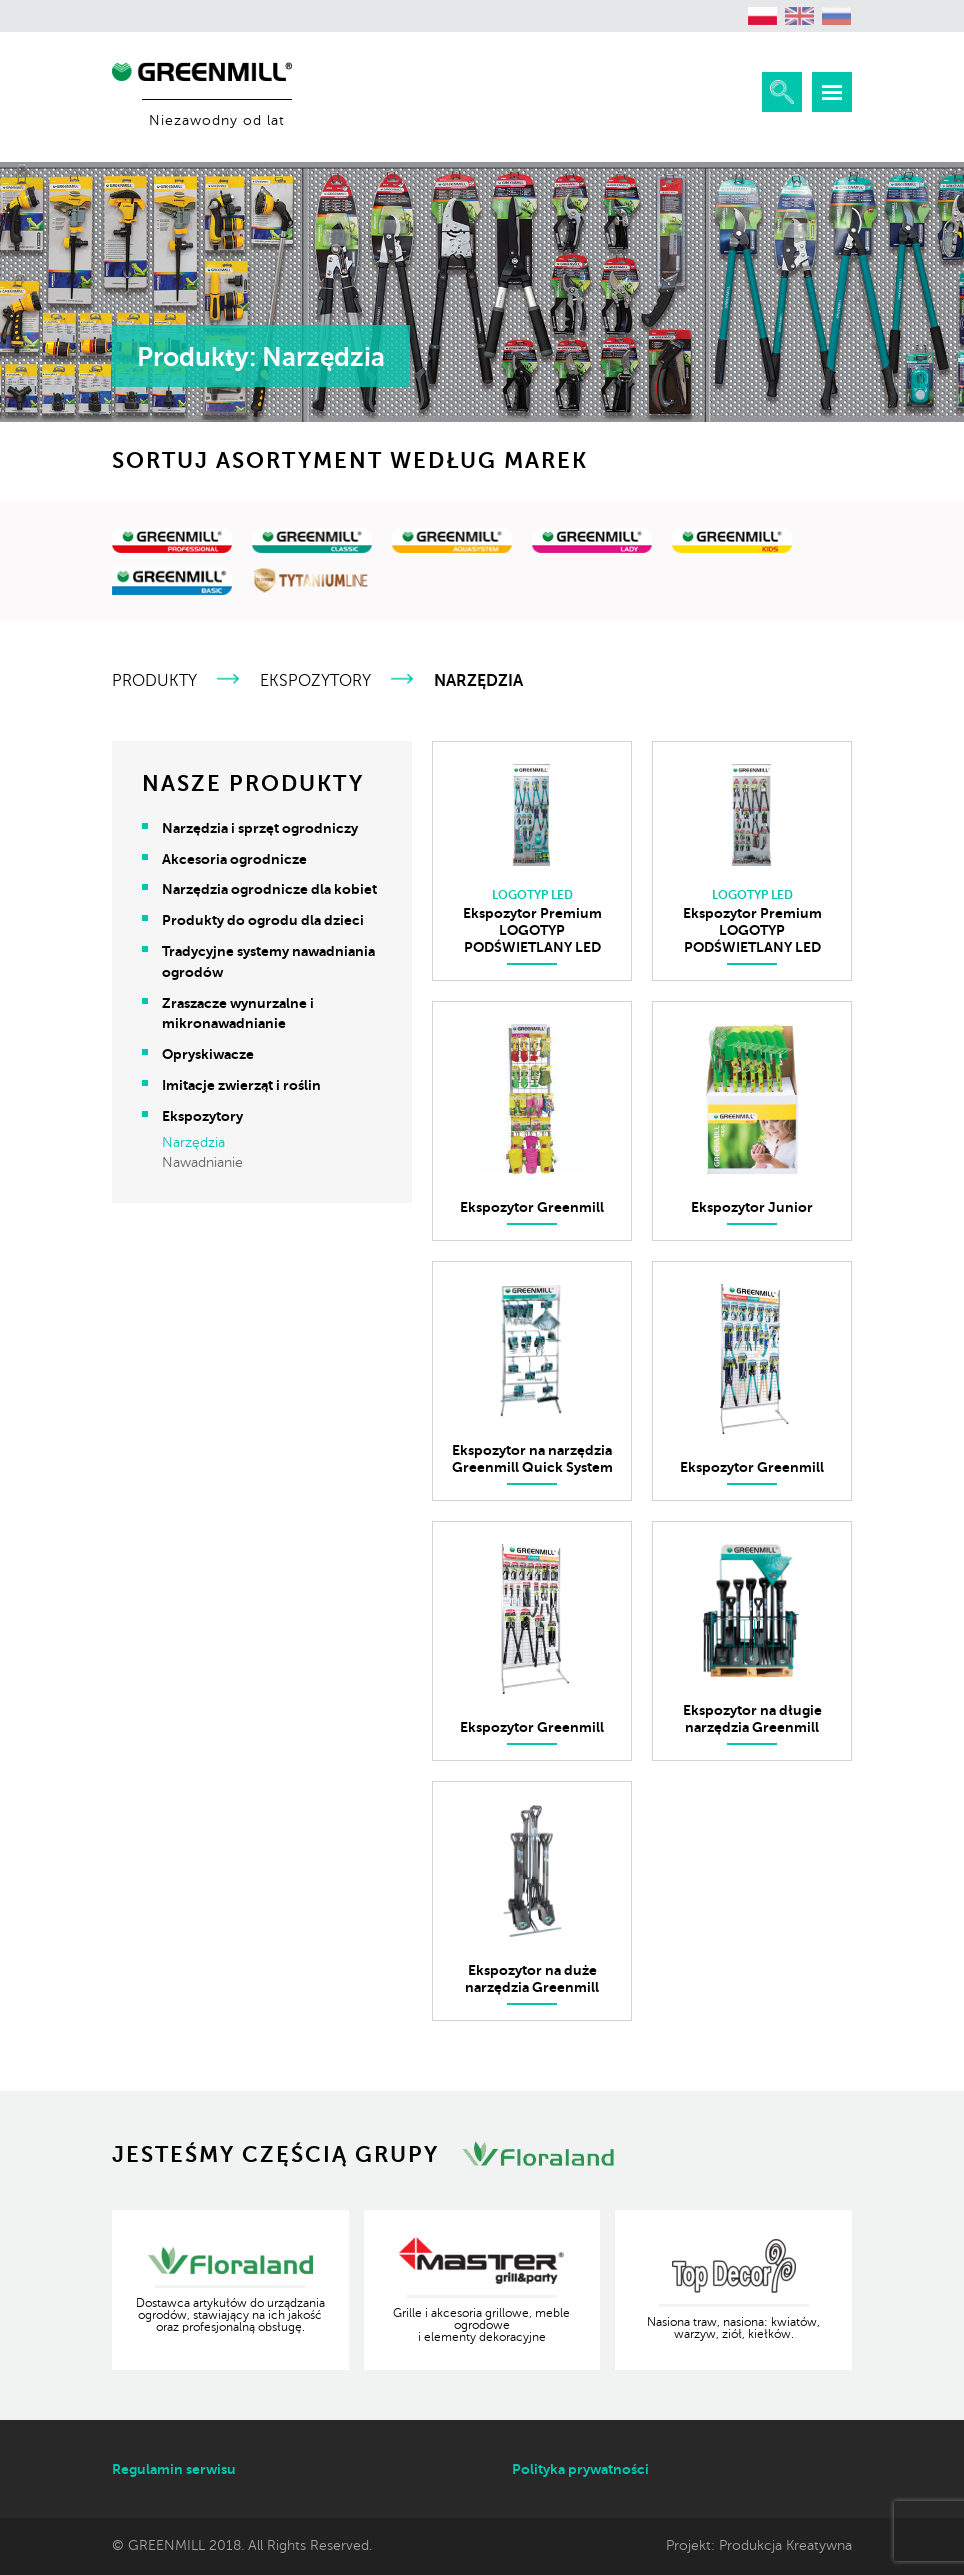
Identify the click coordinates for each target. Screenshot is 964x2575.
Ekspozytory (315, 681)
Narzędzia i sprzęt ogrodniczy (260, 828)
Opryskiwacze (208, 1054)
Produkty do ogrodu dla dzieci (263, 920)
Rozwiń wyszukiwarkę (782, 92)
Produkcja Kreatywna (785, 2545)
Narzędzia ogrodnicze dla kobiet (269, 889)
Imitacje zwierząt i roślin (241, 1085)
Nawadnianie (202, 1162)
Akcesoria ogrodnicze (234, 859)
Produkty (154, 681)
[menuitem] (763, 16)
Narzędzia (193, 1142)
